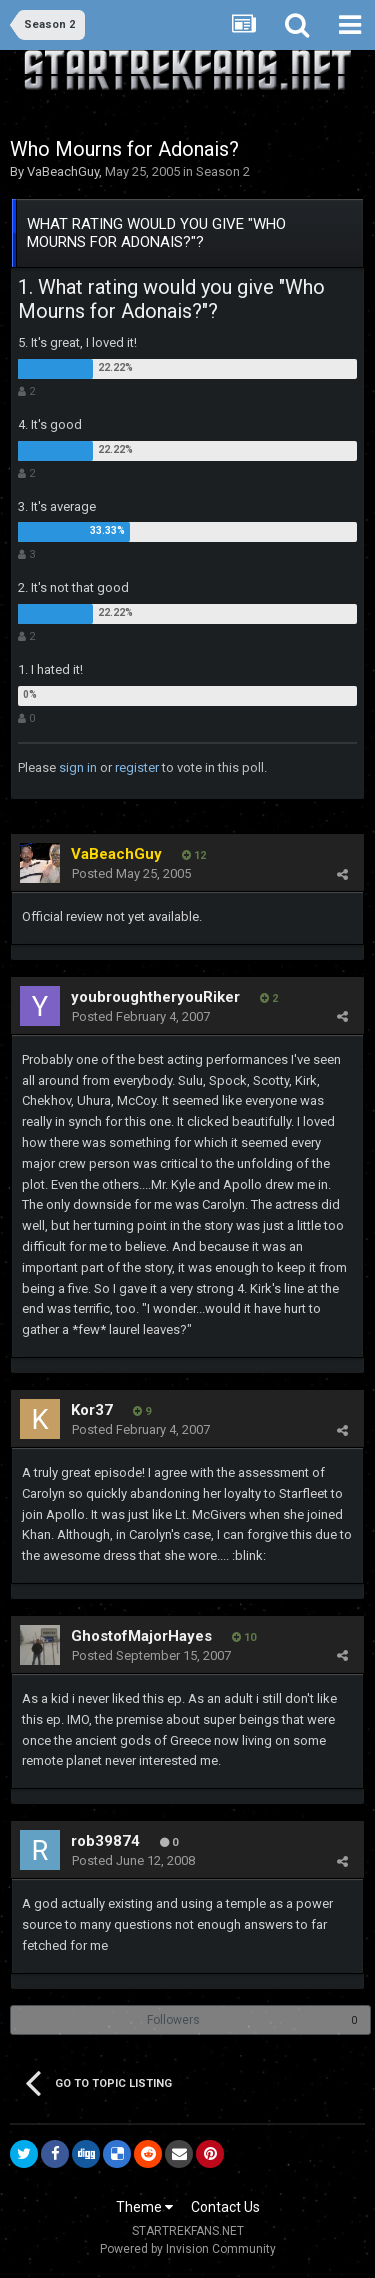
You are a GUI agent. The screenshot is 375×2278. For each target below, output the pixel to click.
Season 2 (223, 171)
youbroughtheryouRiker (155, 997)
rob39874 (105, 1841)
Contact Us (225, 2207)
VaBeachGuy (63, 171)
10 (244, 1637)
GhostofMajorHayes (141, 1636)
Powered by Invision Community (188, 2249)
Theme (144, 2207)
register (137, 767)
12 (194, 855)
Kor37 (92, 1410)
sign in (78, 767)
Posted (131, 873)
